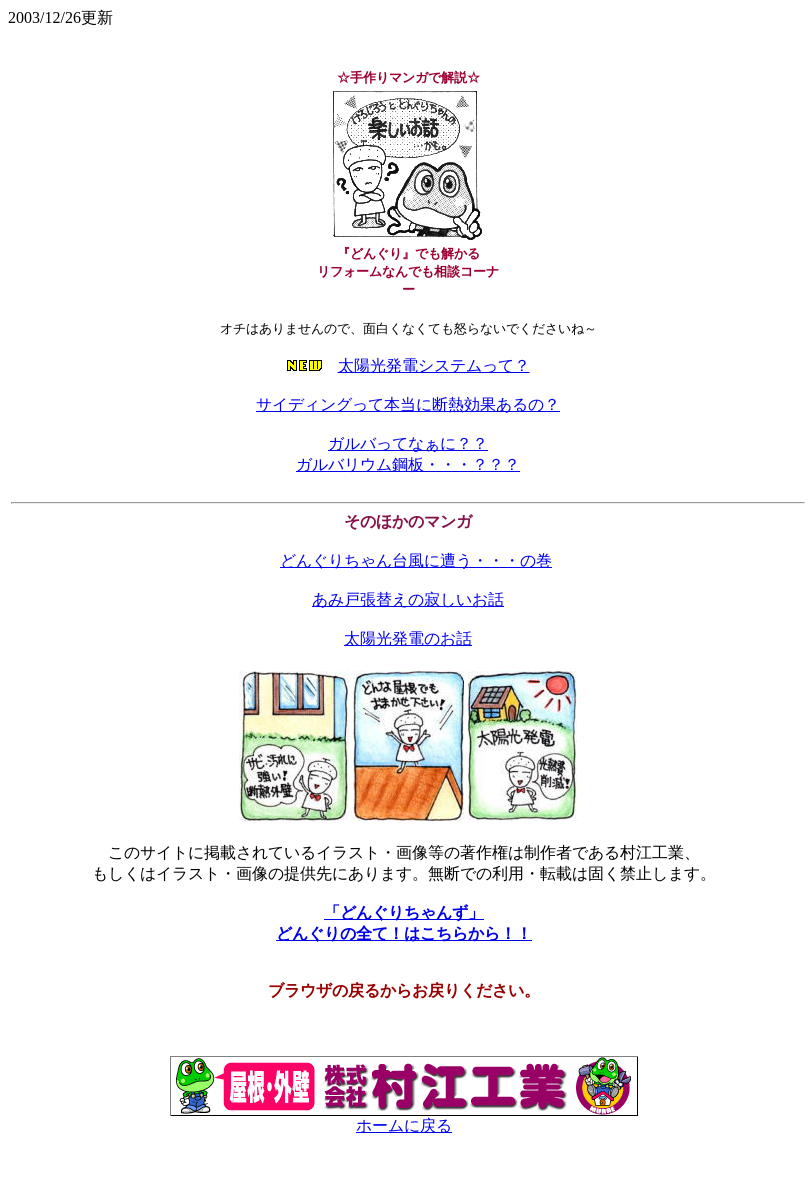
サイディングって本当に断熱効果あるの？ (408, 404)
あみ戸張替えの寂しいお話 (408, 599)
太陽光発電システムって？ (434, 365)
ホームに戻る (404, 1118)
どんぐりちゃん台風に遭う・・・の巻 (416, 560)
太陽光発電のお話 (408, 638)
